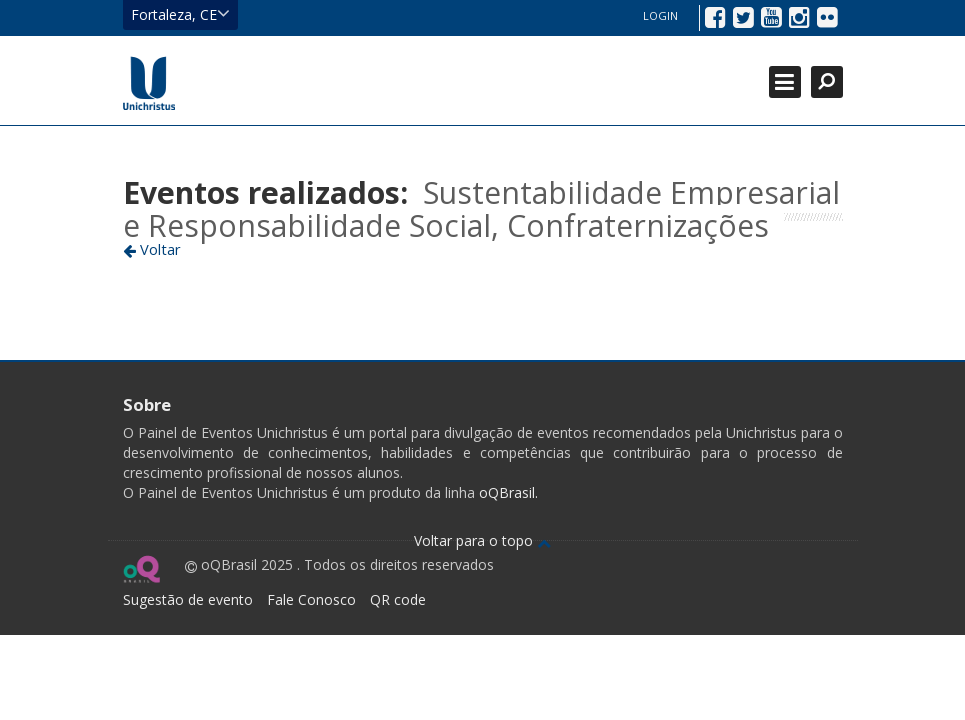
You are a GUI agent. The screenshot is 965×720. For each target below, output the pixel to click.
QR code (398, 599)
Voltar (152, 249)
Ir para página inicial (149, 83)
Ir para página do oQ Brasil (141, 569)
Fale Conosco (311, 599)
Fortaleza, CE (180, 14)
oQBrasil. (506, 492)
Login (660, 15)
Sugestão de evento (188, 599)
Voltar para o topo (482, 540)
